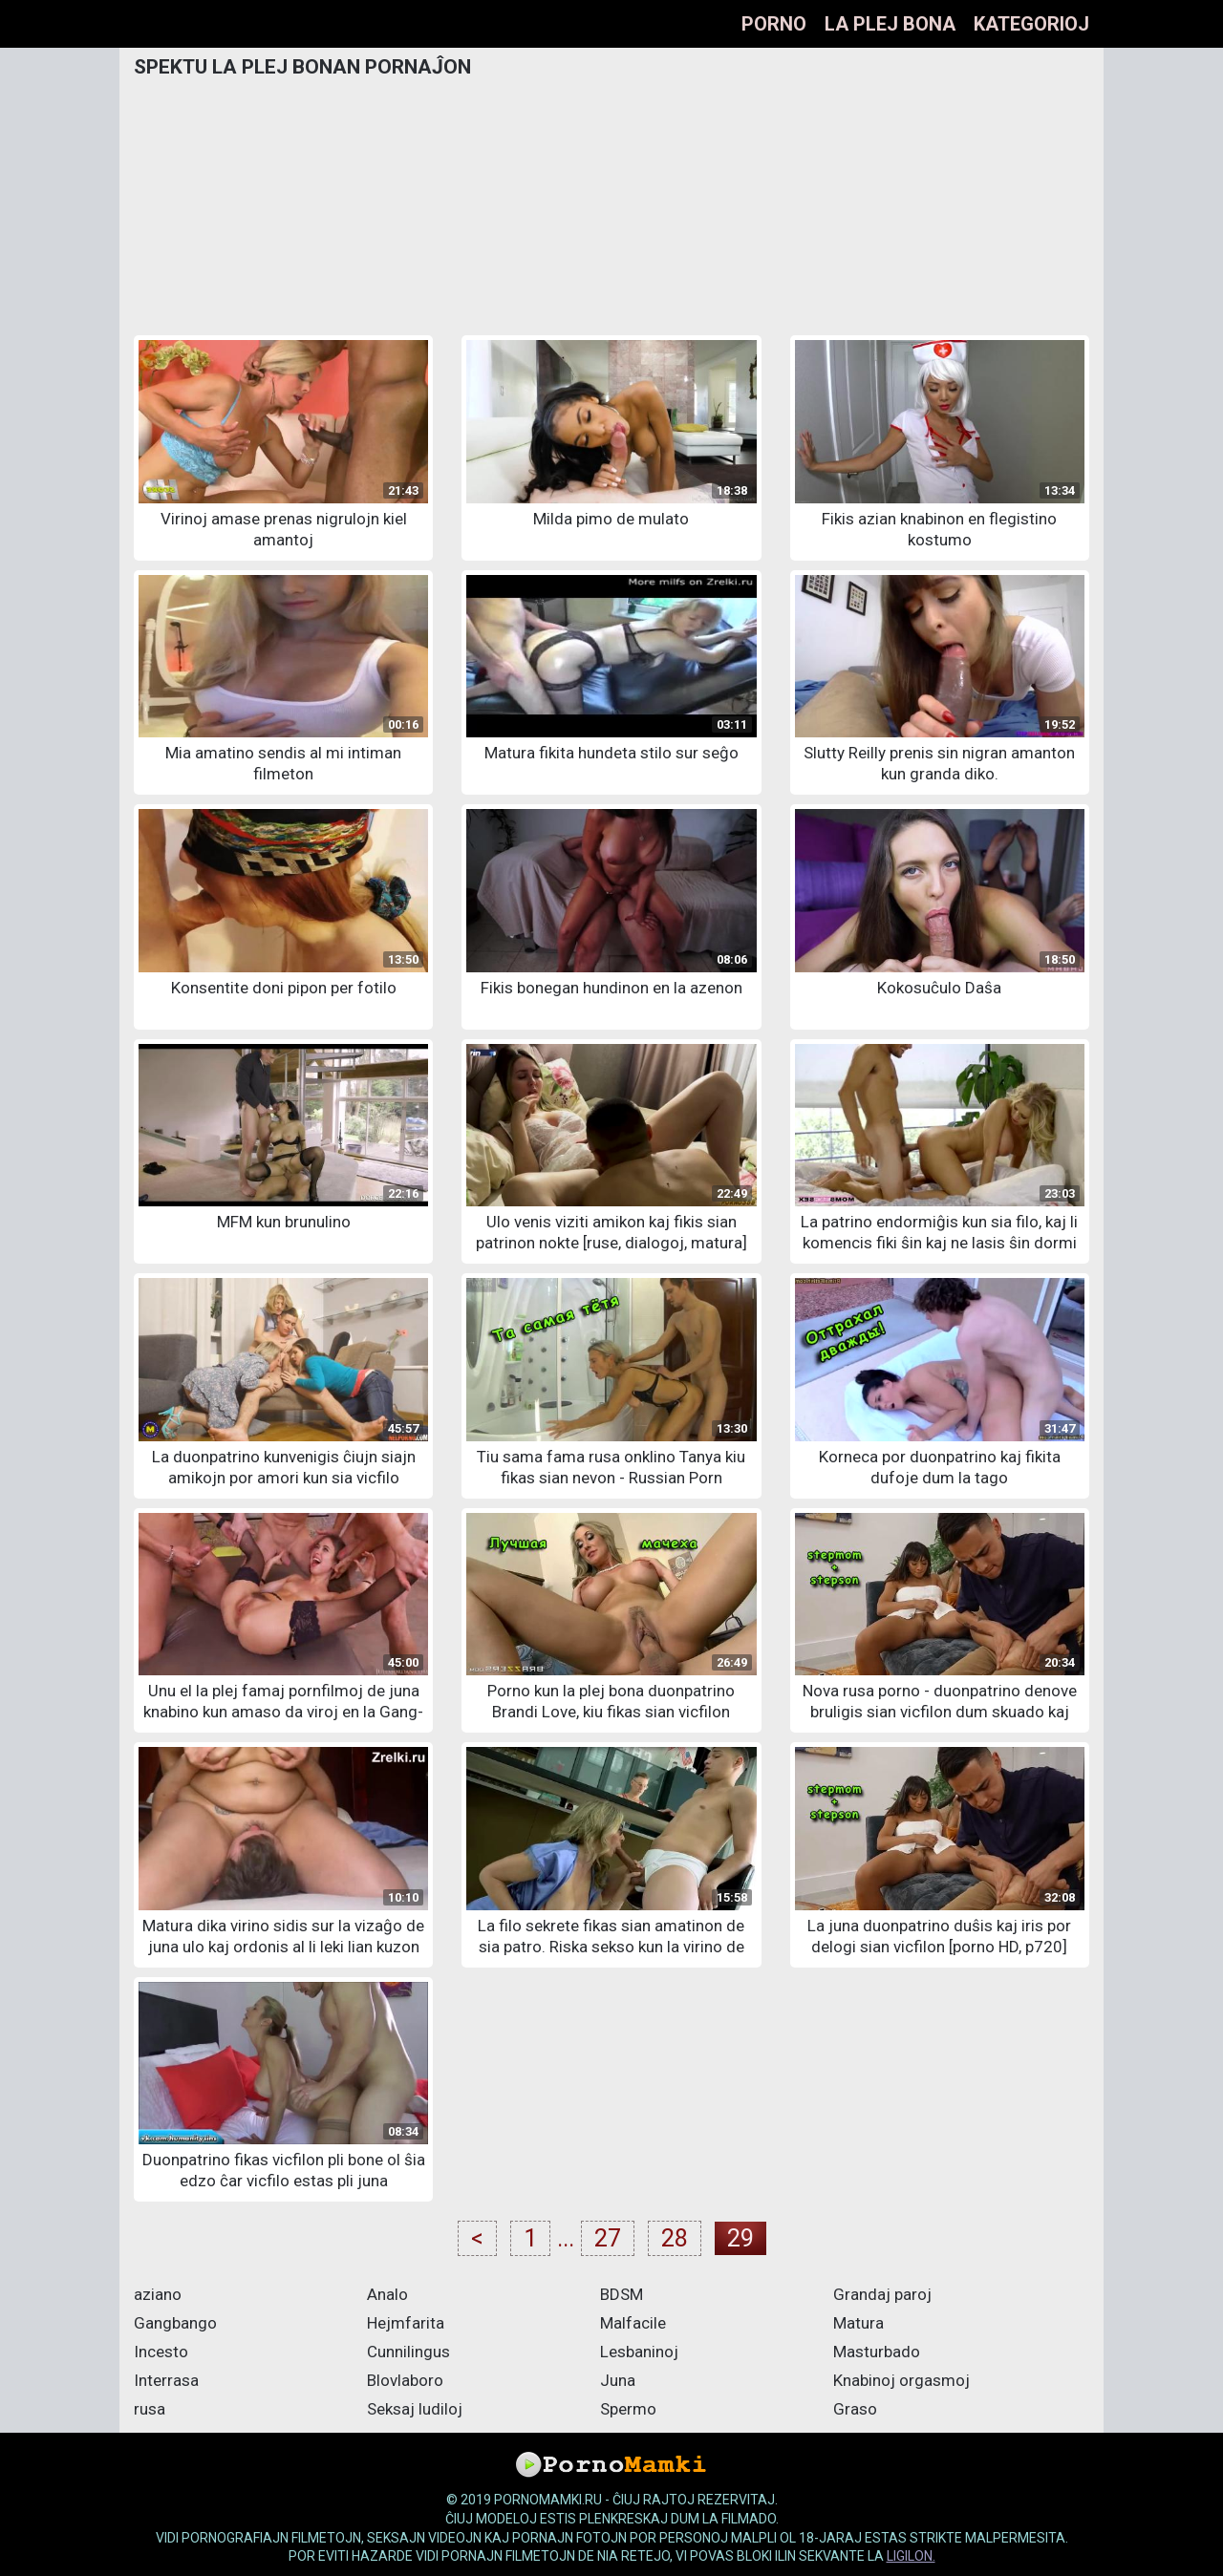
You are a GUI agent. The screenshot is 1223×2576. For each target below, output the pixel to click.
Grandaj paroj (882, 2294)
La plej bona (890, 23)
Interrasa (166, 2380)
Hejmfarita (405, 2322)
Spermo (628, 2408)
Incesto (161, 2351)
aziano (158, 2294)
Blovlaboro (405, 2380)
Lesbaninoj (639, 2351)
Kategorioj (1031, 23)
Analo (387, 2294)
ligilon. (911, 2556)
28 (674, 2238)
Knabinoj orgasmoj (901, 2380)
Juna (617, 2380)
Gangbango (175, 2322)
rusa (149, 2408)
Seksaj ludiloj (414, 2408)
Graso (855, 2408)
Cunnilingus (408, 2351)
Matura (858, 2322)
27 (607, 2238)
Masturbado (876, 2351)
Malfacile (633, 2322)
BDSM (621, 2294)
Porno (773, 23)
